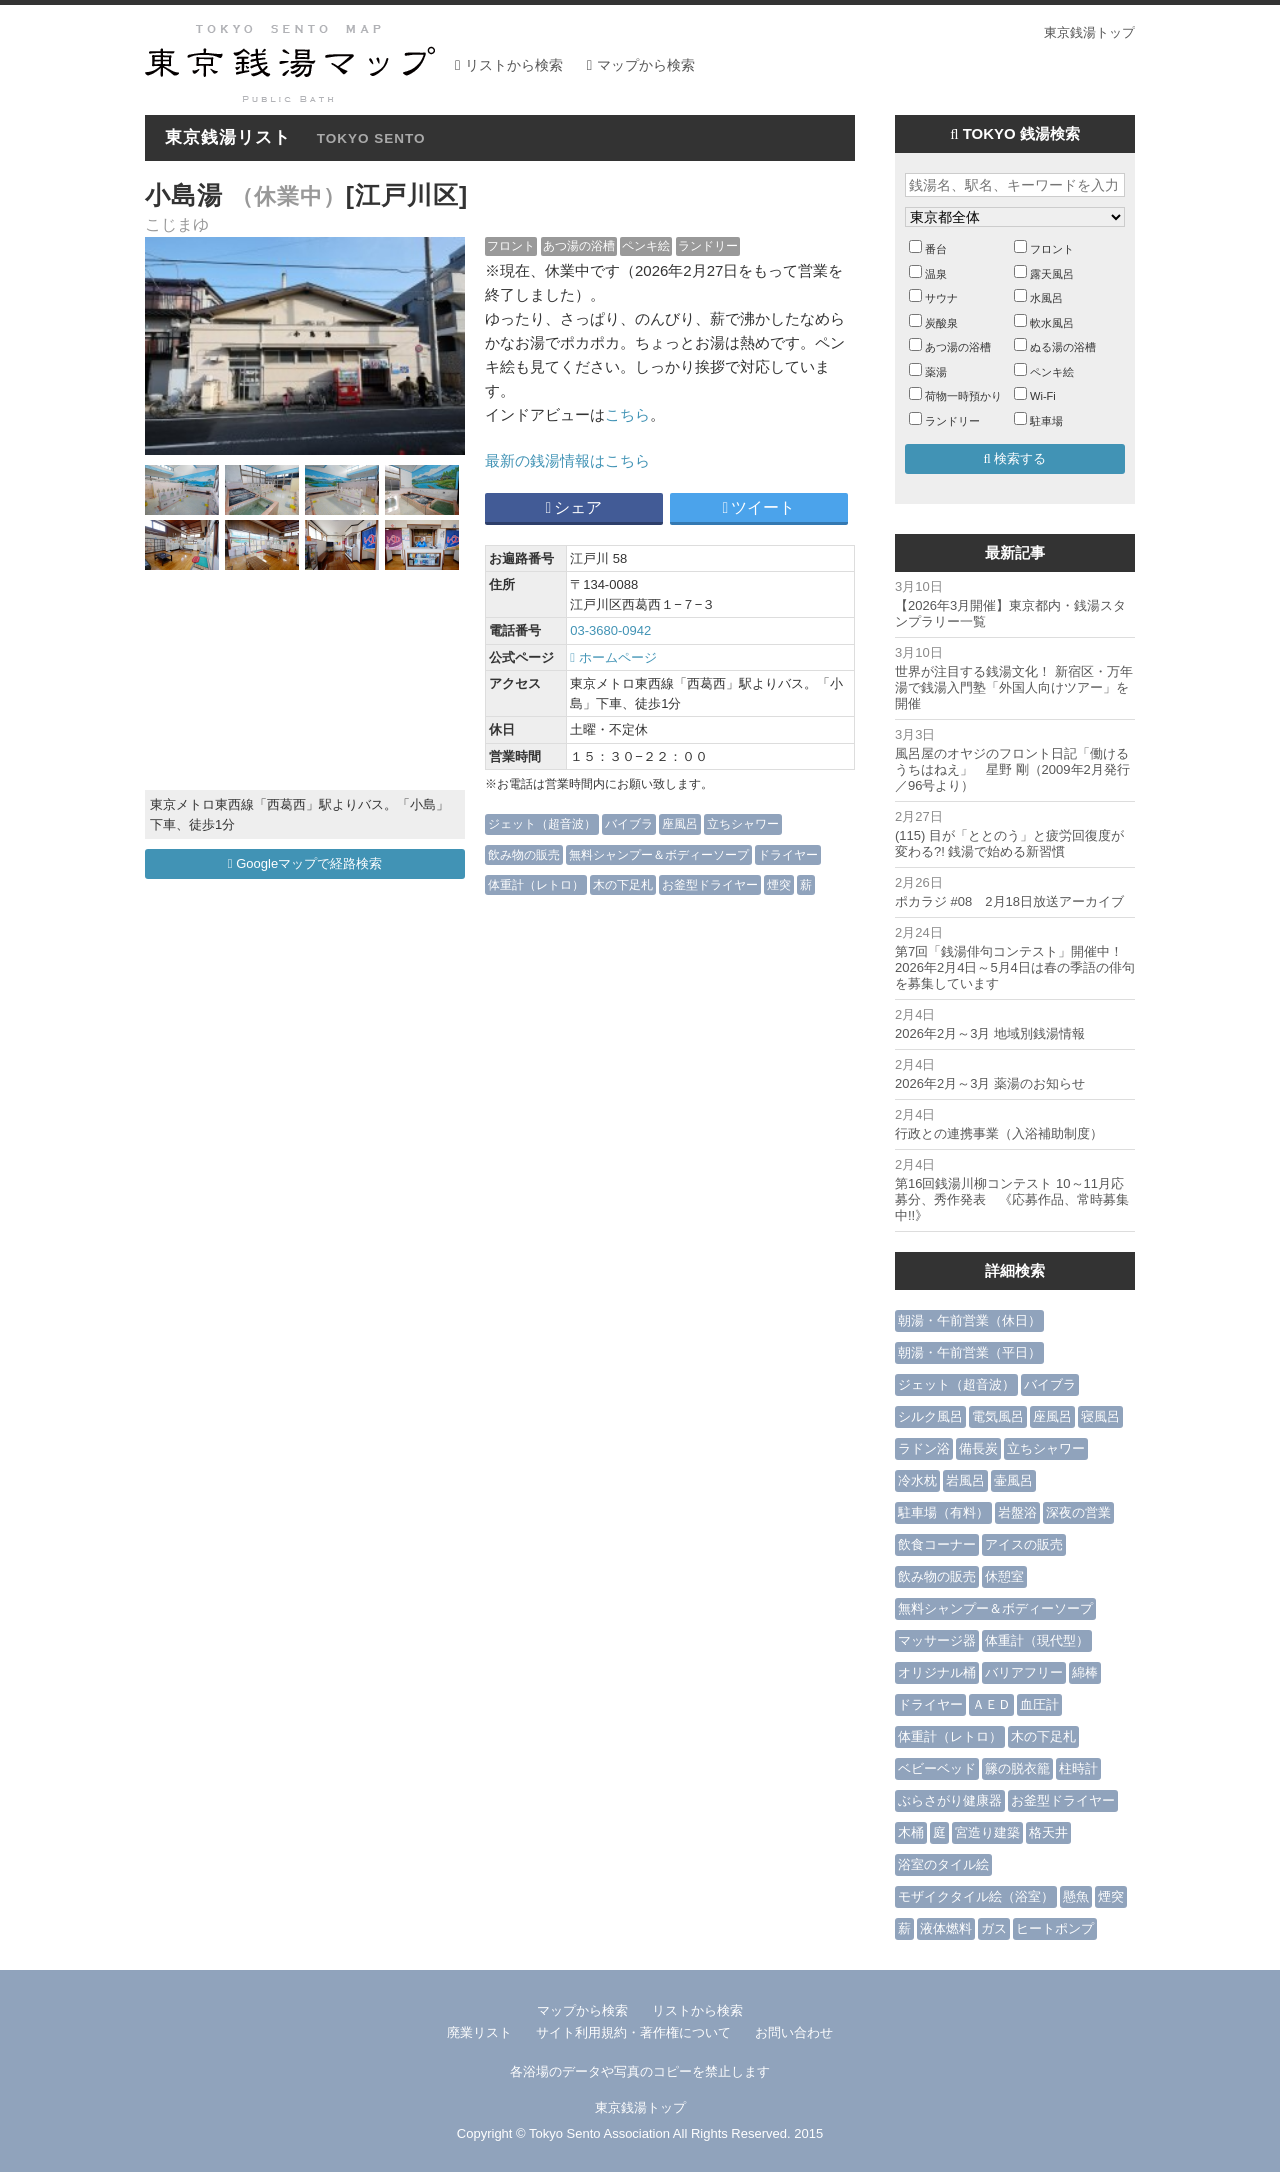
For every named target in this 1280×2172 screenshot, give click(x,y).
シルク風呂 (930, 1416)
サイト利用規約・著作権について (633, 2032)
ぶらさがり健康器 (950, 1800)
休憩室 (1004, 1576)
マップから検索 (646, 65)
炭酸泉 (941, 323)
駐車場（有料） (943, 1512)
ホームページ (613, 657)
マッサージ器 (937, 1640)
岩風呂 (965, 1480)
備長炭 (978, 1448)
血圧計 (1039, 1704)
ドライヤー (788, 854)
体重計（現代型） (1037, 1640)
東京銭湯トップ (1089, 32)
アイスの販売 (1024, 1544)
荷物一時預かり (963, 396)
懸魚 (1076, 1896)
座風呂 (680, 823)
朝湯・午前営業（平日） (969, 1352)
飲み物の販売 (524, 854)
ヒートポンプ (1055, 1928)
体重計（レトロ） (536, 884)
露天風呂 (1052, 274)
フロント (511, 245)
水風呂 (1046, 298)
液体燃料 (946, 1928)
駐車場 (1046, 421)
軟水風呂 (1052, 323)
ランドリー (708, 245)
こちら (627, 414)
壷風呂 (1013, 1480)
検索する (1015, 458)
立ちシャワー (743, 823)
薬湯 (936, 372)
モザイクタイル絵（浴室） (976, 1896)
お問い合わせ (794, 2032)
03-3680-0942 (610, 630)
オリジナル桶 (937, 1672)
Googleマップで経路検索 (305, 863)
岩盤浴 (1017, 1512)
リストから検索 (514, 65)
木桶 (911, 1832)
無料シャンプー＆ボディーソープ (659, 854)
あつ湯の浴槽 (579, 245)
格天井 (1048, 1832)
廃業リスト (479, 2032)
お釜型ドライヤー (710, 884)
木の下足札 (623, 884)
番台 (936, 249)
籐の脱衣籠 (1017, 1768)
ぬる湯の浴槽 (1063, 347)
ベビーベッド (937, 1768)
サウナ (941, 298)
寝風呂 (1100, 1416)
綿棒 (1085, 1672)
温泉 (936, 274)
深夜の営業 (1078, 1512)
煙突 (779, 884)
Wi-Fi (1043, 396)
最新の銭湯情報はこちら (567, 460)
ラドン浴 (924, 1448)
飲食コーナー (937, 1544)
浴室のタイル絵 (943, 1864)
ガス (994, 1928)
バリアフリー (1024, 1672)
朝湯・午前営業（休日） (969, 1320)
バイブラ (629, 823)
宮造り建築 (987, 1832)
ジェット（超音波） (542, 823)
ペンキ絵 (646, 245)
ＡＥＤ (991, 1704)
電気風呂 (998, 1416)
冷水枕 (917, 1480)
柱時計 (1078, 1768)
